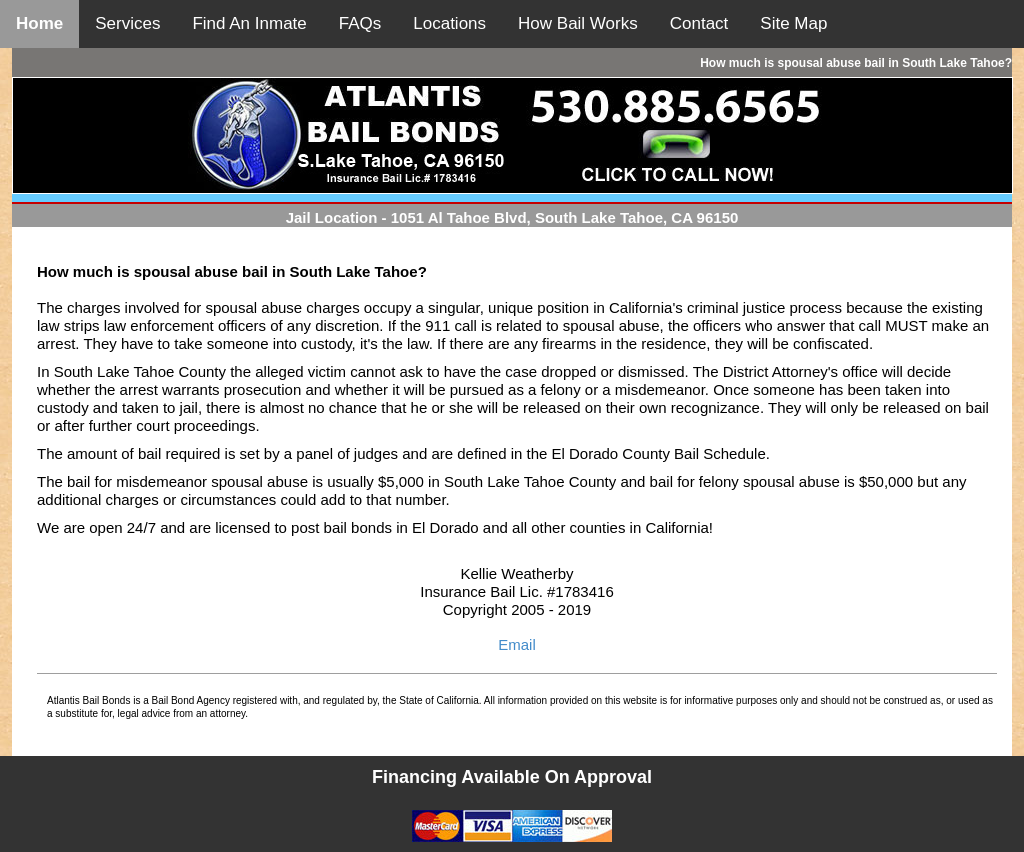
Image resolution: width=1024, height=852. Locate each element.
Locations (449, 23)
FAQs (360, 23)
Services (127, 23)
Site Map (793, 23)
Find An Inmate (249, 23)
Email (517, 644)
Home (39, 23)
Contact (699, 23)
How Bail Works (578, 23)
